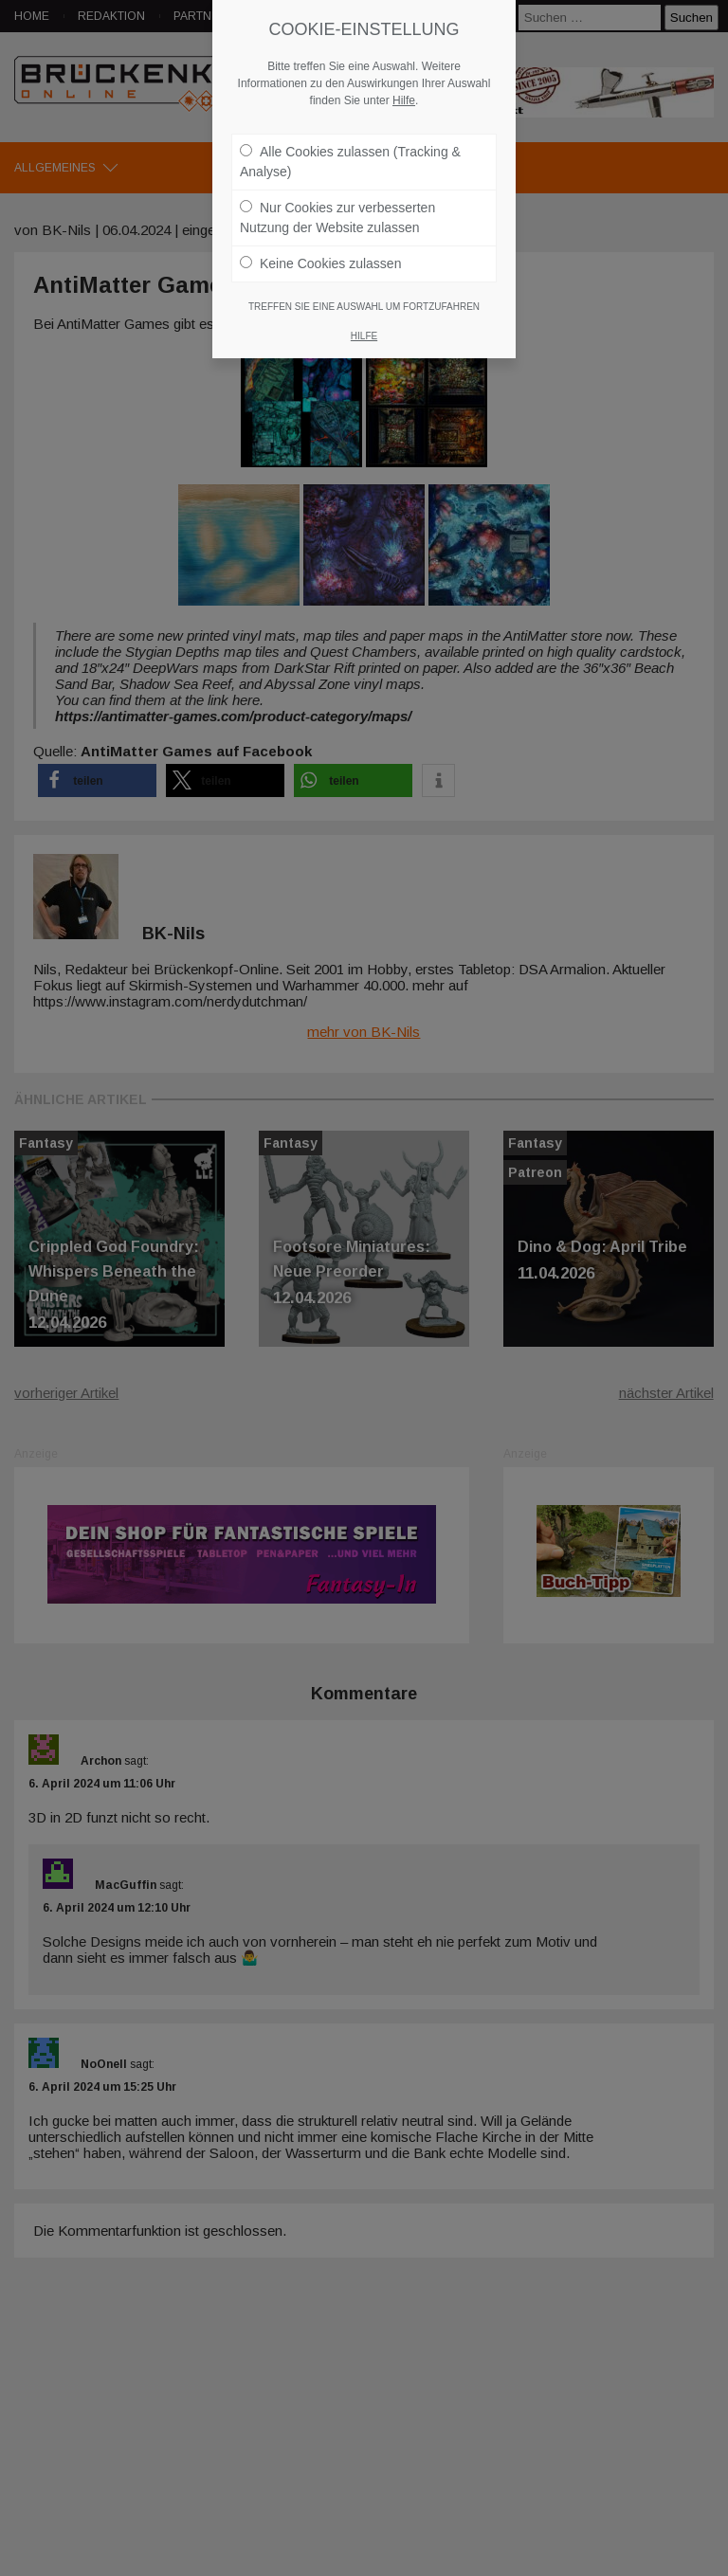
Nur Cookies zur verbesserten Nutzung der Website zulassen (337, 217)
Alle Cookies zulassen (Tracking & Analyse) (350, 161)
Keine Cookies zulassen (320, 263)
